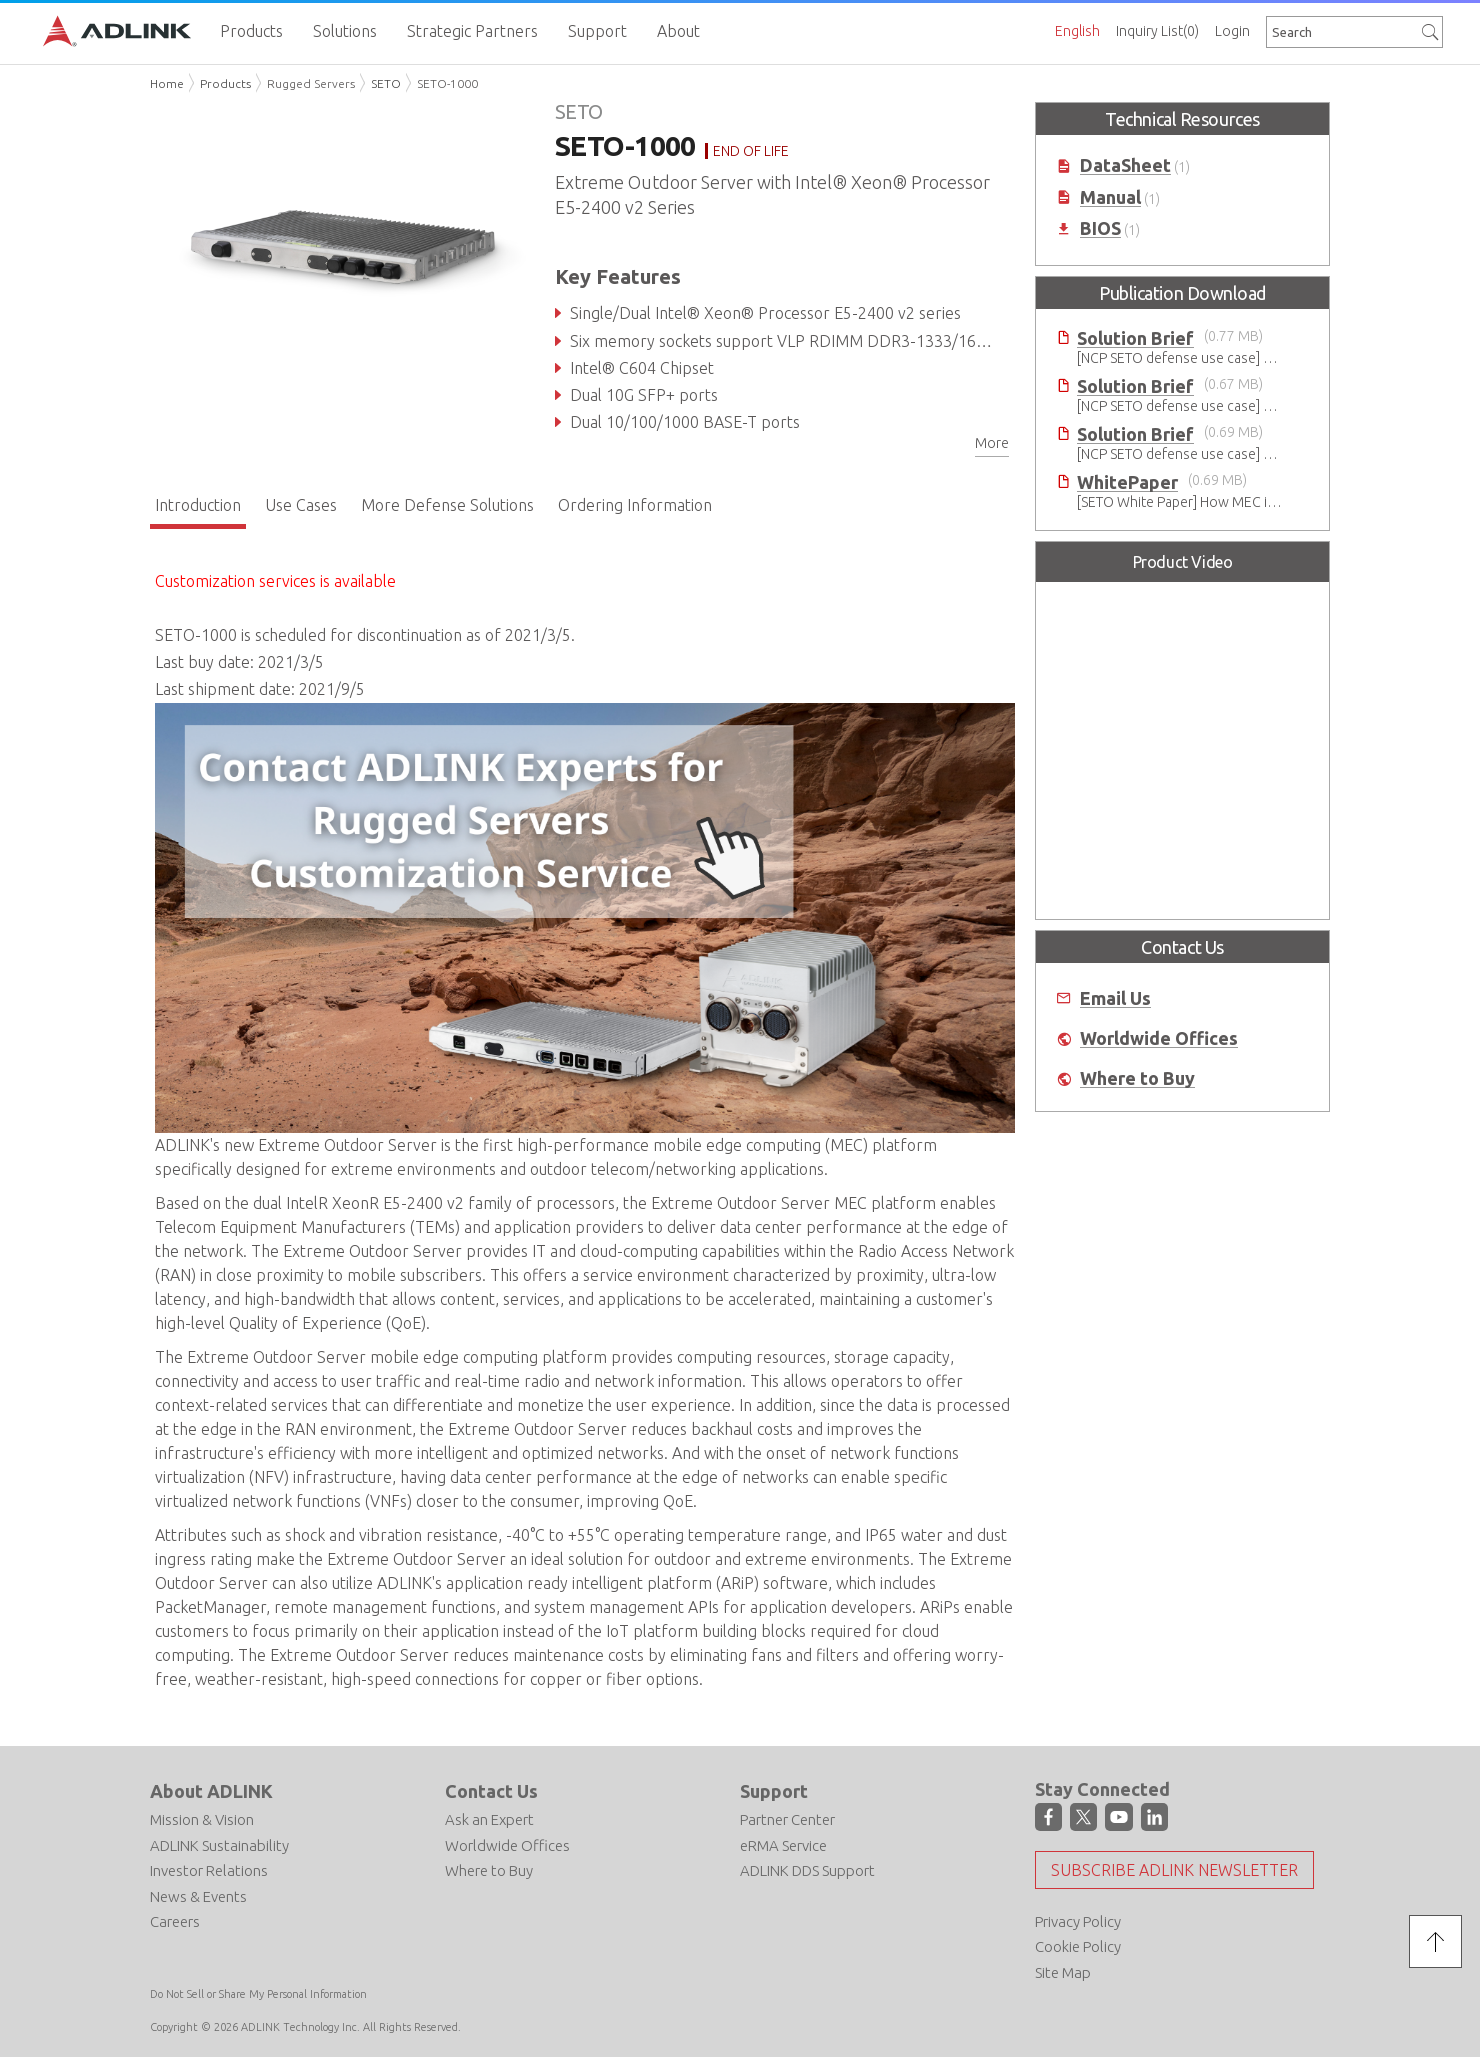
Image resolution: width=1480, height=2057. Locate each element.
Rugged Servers (311, 83)
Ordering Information (635, 505)
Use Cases (301, 505)
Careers (175, 1921)
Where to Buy (1137, 1078)
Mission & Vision (202, 1819)
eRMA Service (783, 1845)
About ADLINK (211, 1791)
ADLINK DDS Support (807, 1870)
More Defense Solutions (447, 505)
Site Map (1063, 1972)
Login (1232, 31)
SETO (386, 83)
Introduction (198, 505)
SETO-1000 (447, 83)
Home (167, 83)
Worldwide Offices (1159, 1038)
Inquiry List (1157, 31)
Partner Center (787, 1819)
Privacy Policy (1078, 1921)
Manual (1110, 197)
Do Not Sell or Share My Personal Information (258, 1994)
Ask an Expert (489, 1819)
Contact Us (491, 1791)
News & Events (198, 1896)
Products (225, 83)
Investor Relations (209, 1870)
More (992, 443)
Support (774, 1791)
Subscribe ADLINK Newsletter (1174, 1870)
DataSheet (1125, 165)
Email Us (1115, 998)
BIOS (1100, 228)
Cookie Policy (1078, 1946)
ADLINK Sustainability (219, 1845)
